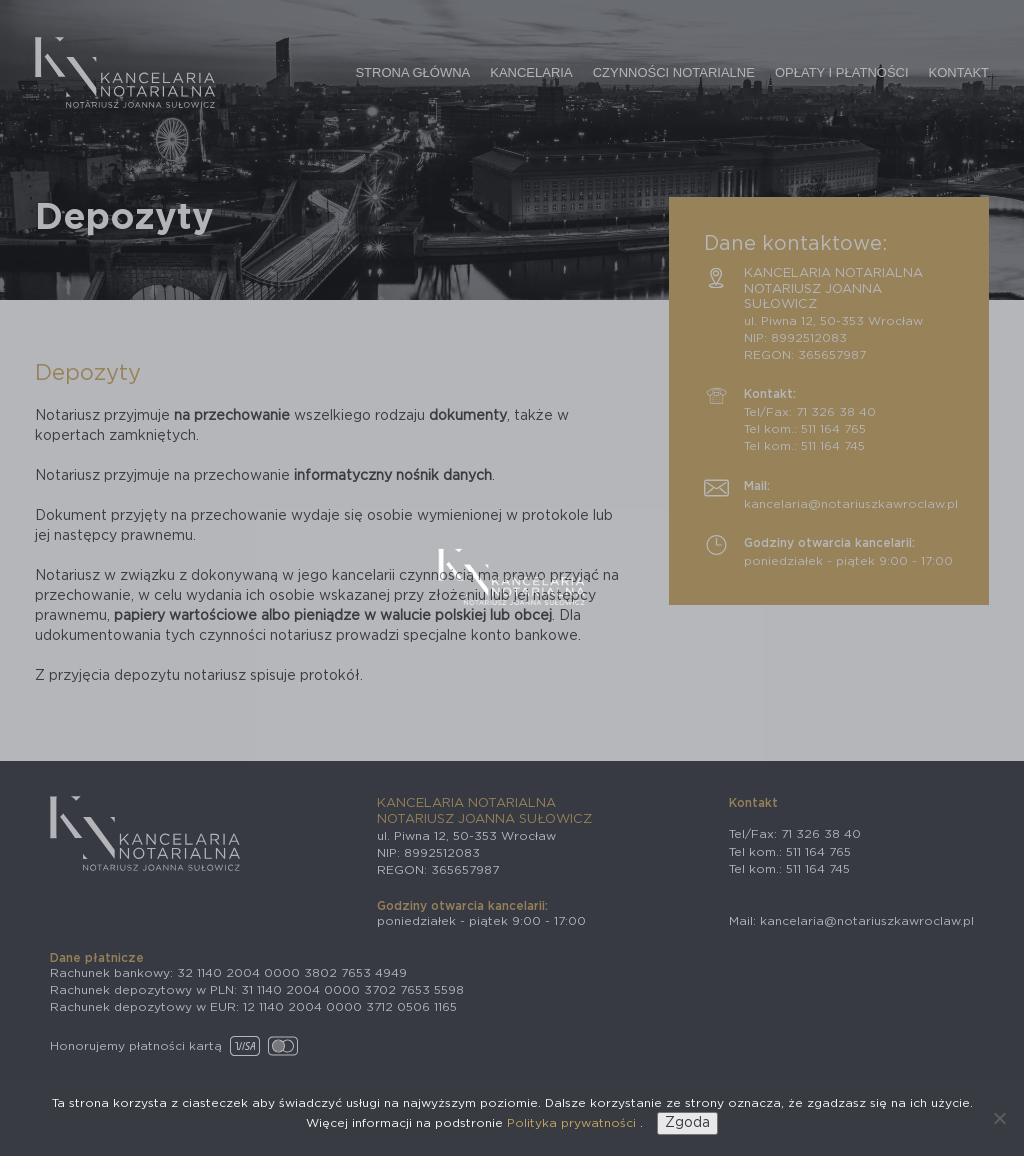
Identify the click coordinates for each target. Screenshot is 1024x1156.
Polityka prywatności (573, 1123)
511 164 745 (833, 446)
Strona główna (412, 72)
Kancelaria (531, 72)
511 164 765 (833, 429)
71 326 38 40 (836, 412)
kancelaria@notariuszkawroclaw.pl (851, 504)
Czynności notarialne (674, 72)
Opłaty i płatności (842, 72)
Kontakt (959, 72)
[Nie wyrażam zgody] (999, 1118)
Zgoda (687, 1123)
